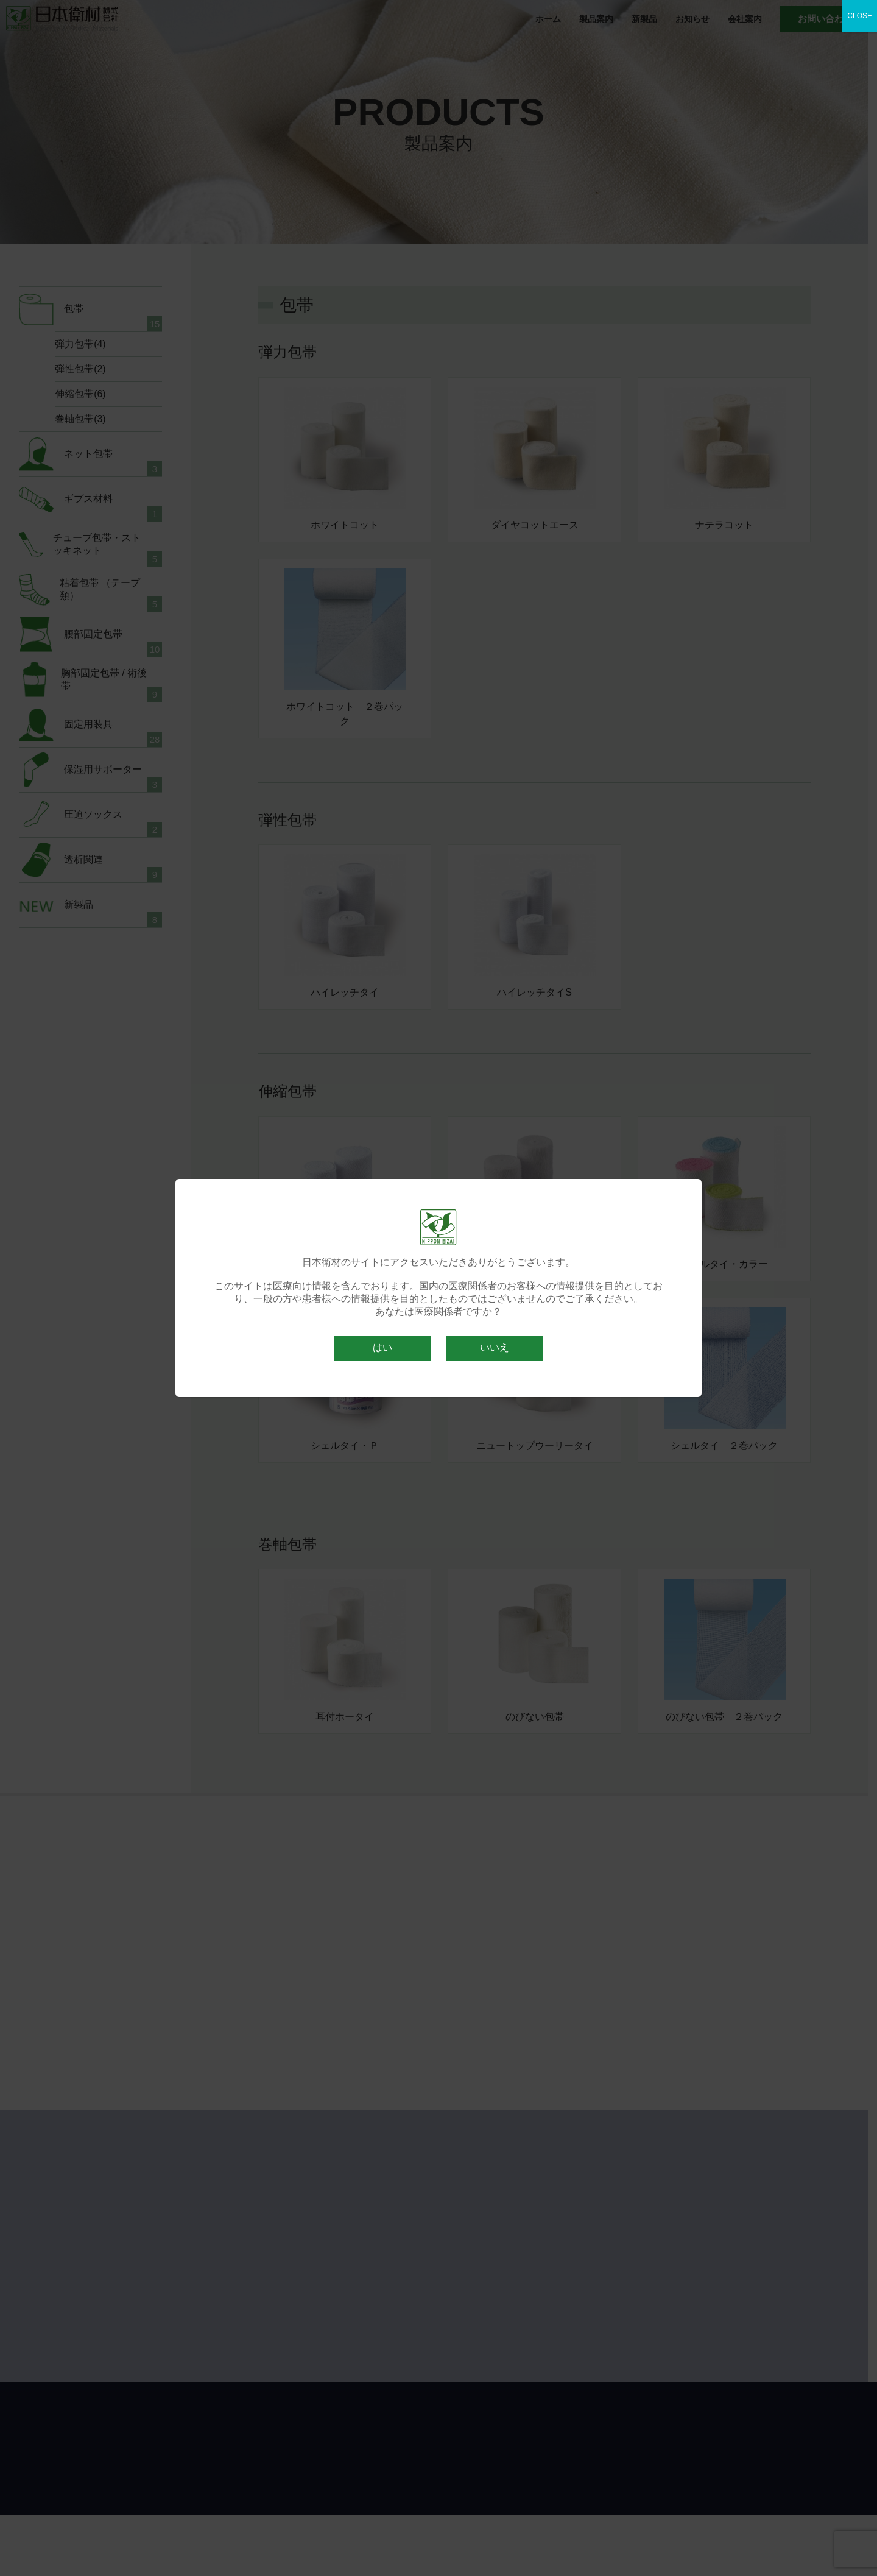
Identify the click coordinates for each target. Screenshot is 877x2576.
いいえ (494, 1347)
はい (382, 1347)
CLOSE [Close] (859, 16)
